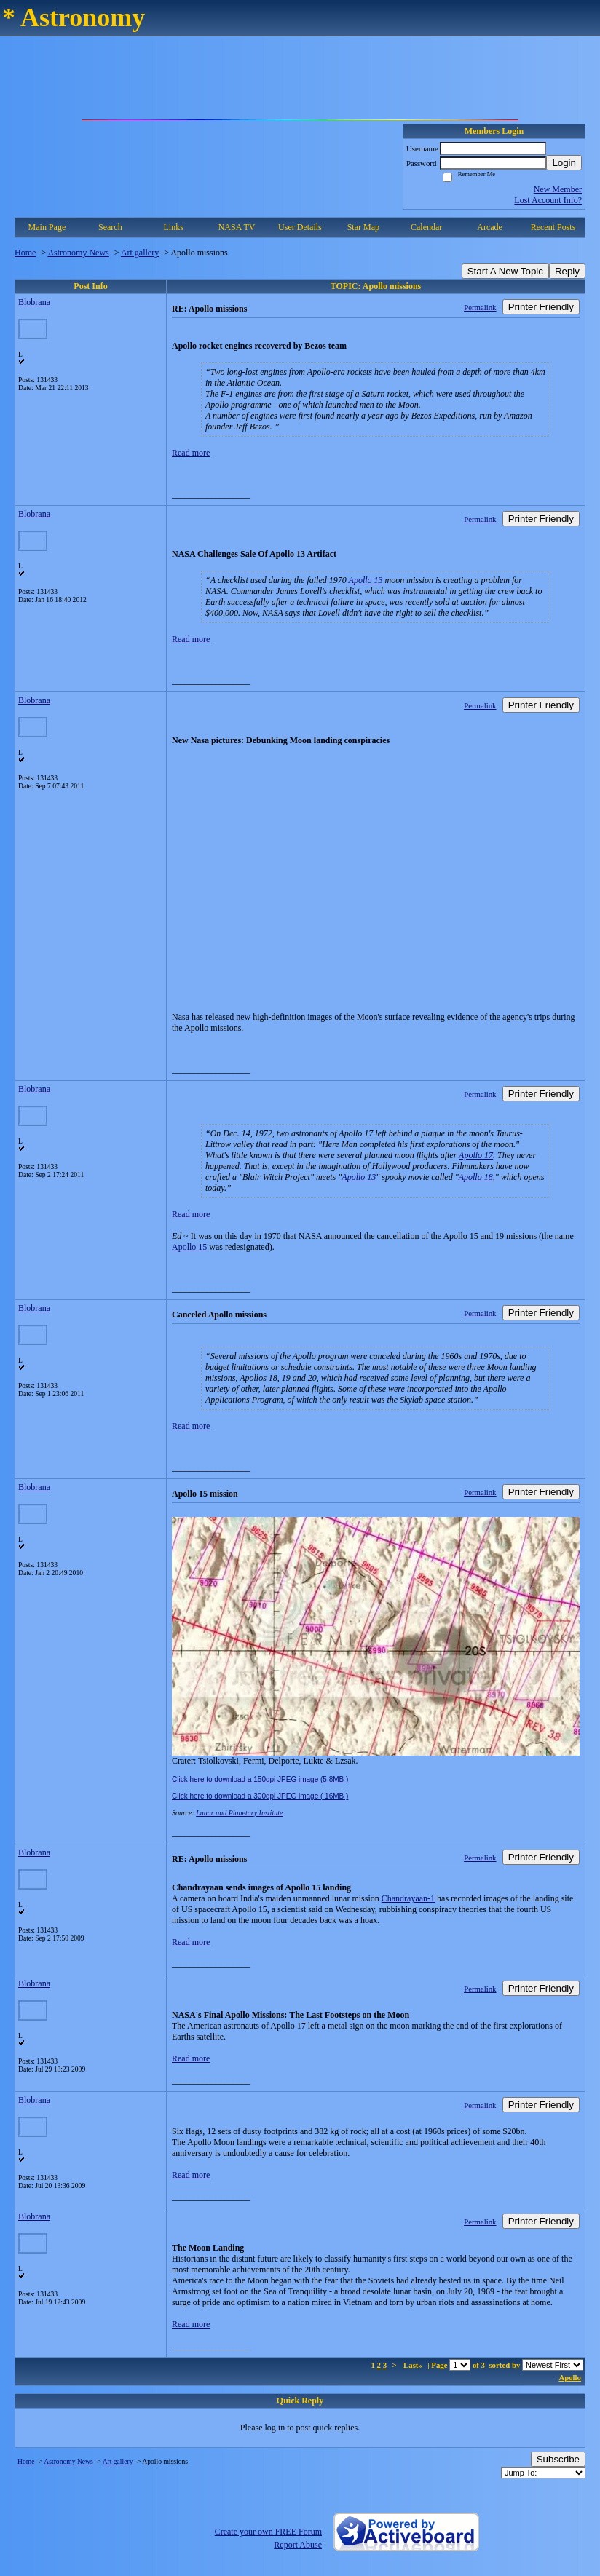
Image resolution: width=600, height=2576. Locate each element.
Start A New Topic (505, 271)
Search (110, 227)
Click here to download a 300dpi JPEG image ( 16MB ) (260, 1796)
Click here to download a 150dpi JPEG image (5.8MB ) (260, 1779)
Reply (567, 271)
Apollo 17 (476, 1155)
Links (173, 227)
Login (564, 162)
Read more (191, 453)
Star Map (363, 227)
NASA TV (237, 227)
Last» (414, 2365)
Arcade (489, 227)
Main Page (47, 227)
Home (25, 252)
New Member (558, 189)
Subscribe (558, 2459)
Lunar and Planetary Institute (239, 1813)
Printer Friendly (541, 306)
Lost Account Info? (548, 200)
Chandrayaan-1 (408, 1898)
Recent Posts (553, 227)
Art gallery (140, 252)
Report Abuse (298, 2545)
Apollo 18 (476, 1177)
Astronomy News (77, 252)
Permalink (480, 307)
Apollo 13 (366, 580)
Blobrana (34, 302)
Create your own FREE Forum (268, 2532)
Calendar (426, 227)
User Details (300, 227)
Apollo (569, 2377)
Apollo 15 (189, 1247)
